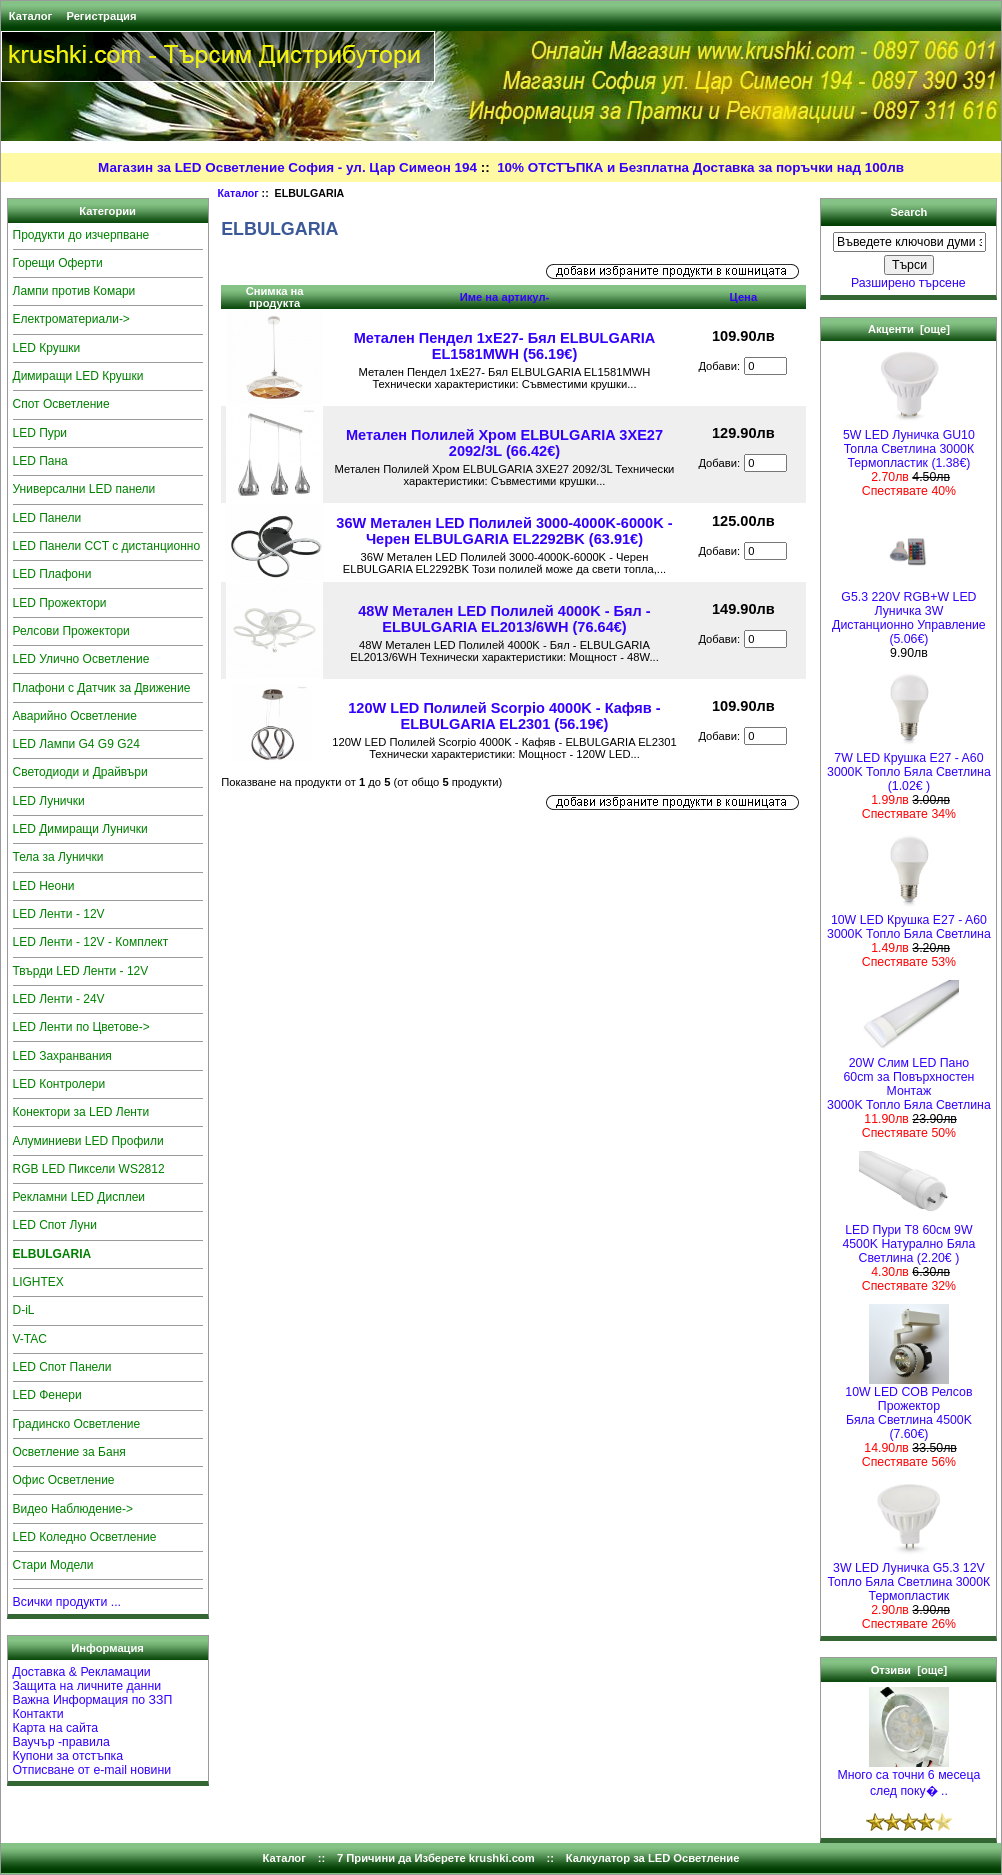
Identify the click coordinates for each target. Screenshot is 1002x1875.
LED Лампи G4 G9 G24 (76, 744)
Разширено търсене (908, 283)
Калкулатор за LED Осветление (653, 1858)
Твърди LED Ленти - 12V (81, 971)
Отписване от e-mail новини (92, 1770)
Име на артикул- (505, 297)
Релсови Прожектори (71, 631)
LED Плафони (52, 574)
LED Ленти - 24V (59, 999)
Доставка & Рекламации (82, 1672)
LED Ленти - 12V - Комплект (91, 942)
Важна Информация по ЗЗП (93, 1700)
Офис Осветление (64, 1480)
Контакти (38, 1714)
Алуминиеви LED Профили (88, 1141)
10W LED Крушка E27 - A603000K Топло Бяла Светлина (909, 921)
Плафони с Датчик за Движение (102, 688)
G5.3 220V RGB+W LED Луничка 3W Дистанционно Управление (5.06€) (909, 612)
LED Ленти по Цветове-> (81, 1027)
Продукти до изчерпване (81, 235)
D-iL (24, 1310)
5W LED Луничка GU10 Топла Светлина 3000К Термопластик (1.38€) (909, 443)
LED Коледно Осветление (85, 1537)
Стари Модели (53, 1565)
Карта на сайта (56, 1728)
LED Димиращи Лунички (80, 829)
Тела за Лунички (58, 857)
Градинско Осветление (77, 1424)
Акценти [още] (909, 329)
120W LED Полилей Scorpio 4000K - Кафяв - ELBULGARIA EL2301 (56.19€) (504, 716)
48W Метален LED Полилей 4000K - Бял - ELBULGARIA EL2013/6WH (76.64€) (504, 619)
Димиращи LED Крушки (78, 376)
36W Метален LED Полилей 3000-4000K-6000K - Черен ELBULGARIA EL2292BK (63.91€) (504, 531)
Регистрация (101, 16)
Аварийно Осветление (75, 716)
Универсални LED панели (84, 489)
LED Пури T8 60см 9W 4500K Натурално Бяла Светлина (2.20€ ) (908, 1238)
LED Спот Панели (62, 1367)
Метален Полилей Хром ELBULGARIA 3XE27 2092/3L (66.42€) (504, 443)
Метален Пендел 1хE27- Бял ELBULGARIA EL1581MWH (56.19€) (505, 346)
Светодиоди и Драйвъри (80, 772)
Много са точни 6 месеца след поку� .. (908, 1777)
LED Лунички (49, 801)
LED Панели (47, 518)
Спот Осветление (61, 404)
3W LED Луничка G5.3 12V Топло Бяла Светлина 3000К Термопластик (909, 1576)
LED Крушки (47, 348)
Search (908, 212)
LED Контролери (59, 1084)
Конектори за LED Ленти (81, 1112)
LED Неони (44, 886)
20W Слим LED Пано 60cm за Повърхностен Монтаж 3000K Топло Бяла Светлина (909, 1078)
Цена (744, 297)
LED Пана (40, 461)
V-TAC (30, 1339)
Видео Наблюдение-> (73, 1509)
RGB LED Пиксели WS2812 (89, 1169)
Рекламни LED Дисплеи (79, 1197)
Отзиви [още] (909, 1670)
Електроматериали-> (71, 319)
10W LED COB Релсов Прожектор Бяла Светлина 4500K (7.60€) (908, 1407)
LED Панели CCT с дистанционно (107, 546)
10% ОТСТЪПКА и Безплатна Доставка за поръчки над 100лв (700, 167)
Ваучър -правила (61, 1742)
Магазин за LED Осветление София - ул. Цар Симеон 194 (287, 167)
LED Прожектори (60, 603)
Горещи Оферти (58, 263)
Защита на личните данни (87, 1686)
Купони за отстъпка (68, 1756)
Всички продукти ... (67, 1602)
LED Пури (40, 433)
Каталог (30, 16)
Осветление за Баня (69, 1452)
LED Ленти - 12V (59, 914)
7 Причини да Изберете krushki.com (436, 1858)
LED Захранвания (62, 1056)
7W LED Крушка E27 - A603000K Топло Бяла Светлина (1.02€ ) (909, 766)
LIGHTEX (38, 1282)
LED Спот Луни (55, 1225)
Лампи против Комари (74, 291)
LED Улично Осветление (81, 659)
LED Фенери (47, 1395)
